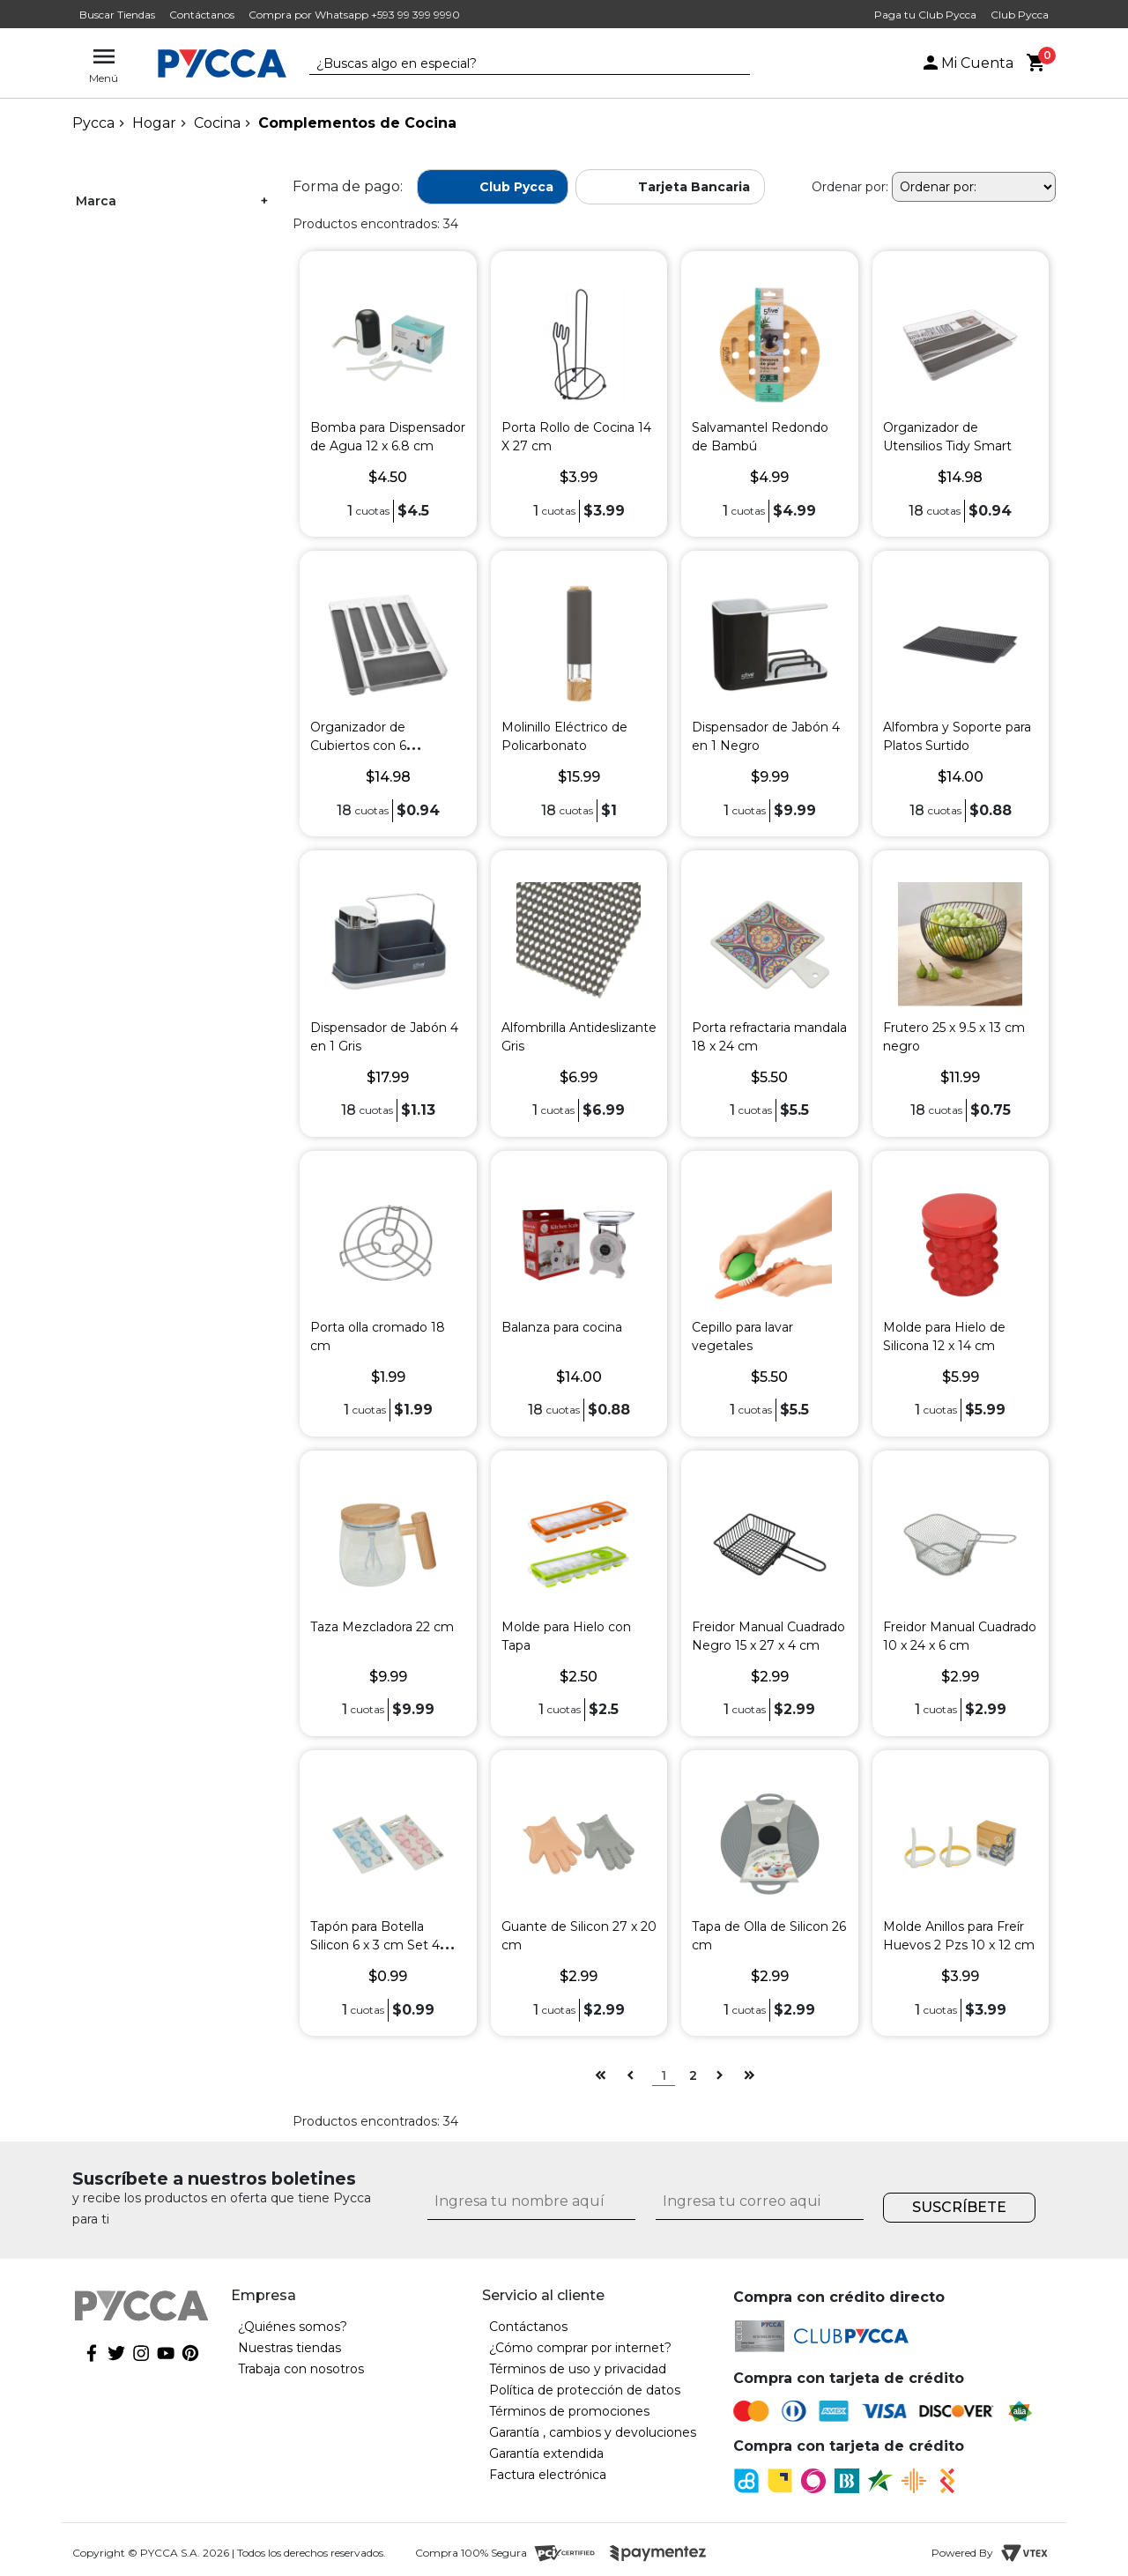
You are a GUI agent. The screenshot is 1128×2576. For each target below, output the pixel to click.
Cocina (217, 123)
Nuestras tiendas (289, 2348)
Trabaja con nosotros (301, 2369)
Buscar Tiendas (117, 14)
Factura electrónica (547, 2475)
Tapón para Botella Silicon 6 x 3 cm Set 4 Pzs (375, 1945)
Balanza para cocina (561, 1327)
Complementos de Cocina (357, 123)
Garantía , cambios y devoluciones (592, 2432)
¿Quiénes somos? (292, 2327)
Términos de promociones (569, 2411)
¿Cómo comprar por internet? (580, 2348)
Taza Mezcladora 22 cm (382, 1627)
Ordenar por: (850, 187)
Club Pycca (1020, 14)
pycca (93, 123)
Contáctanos (201, 14)
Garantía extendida (546, 2453)
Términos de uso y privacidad (577, 2369)
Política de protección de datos (584, 2390)
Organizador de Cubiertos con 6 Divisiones (358, 745)
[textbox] (516, 64)
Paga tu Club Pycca (925, 14)
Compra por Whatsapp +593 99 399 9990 (354, 14)
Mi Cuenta (966, 63)
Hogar (154, 123)
